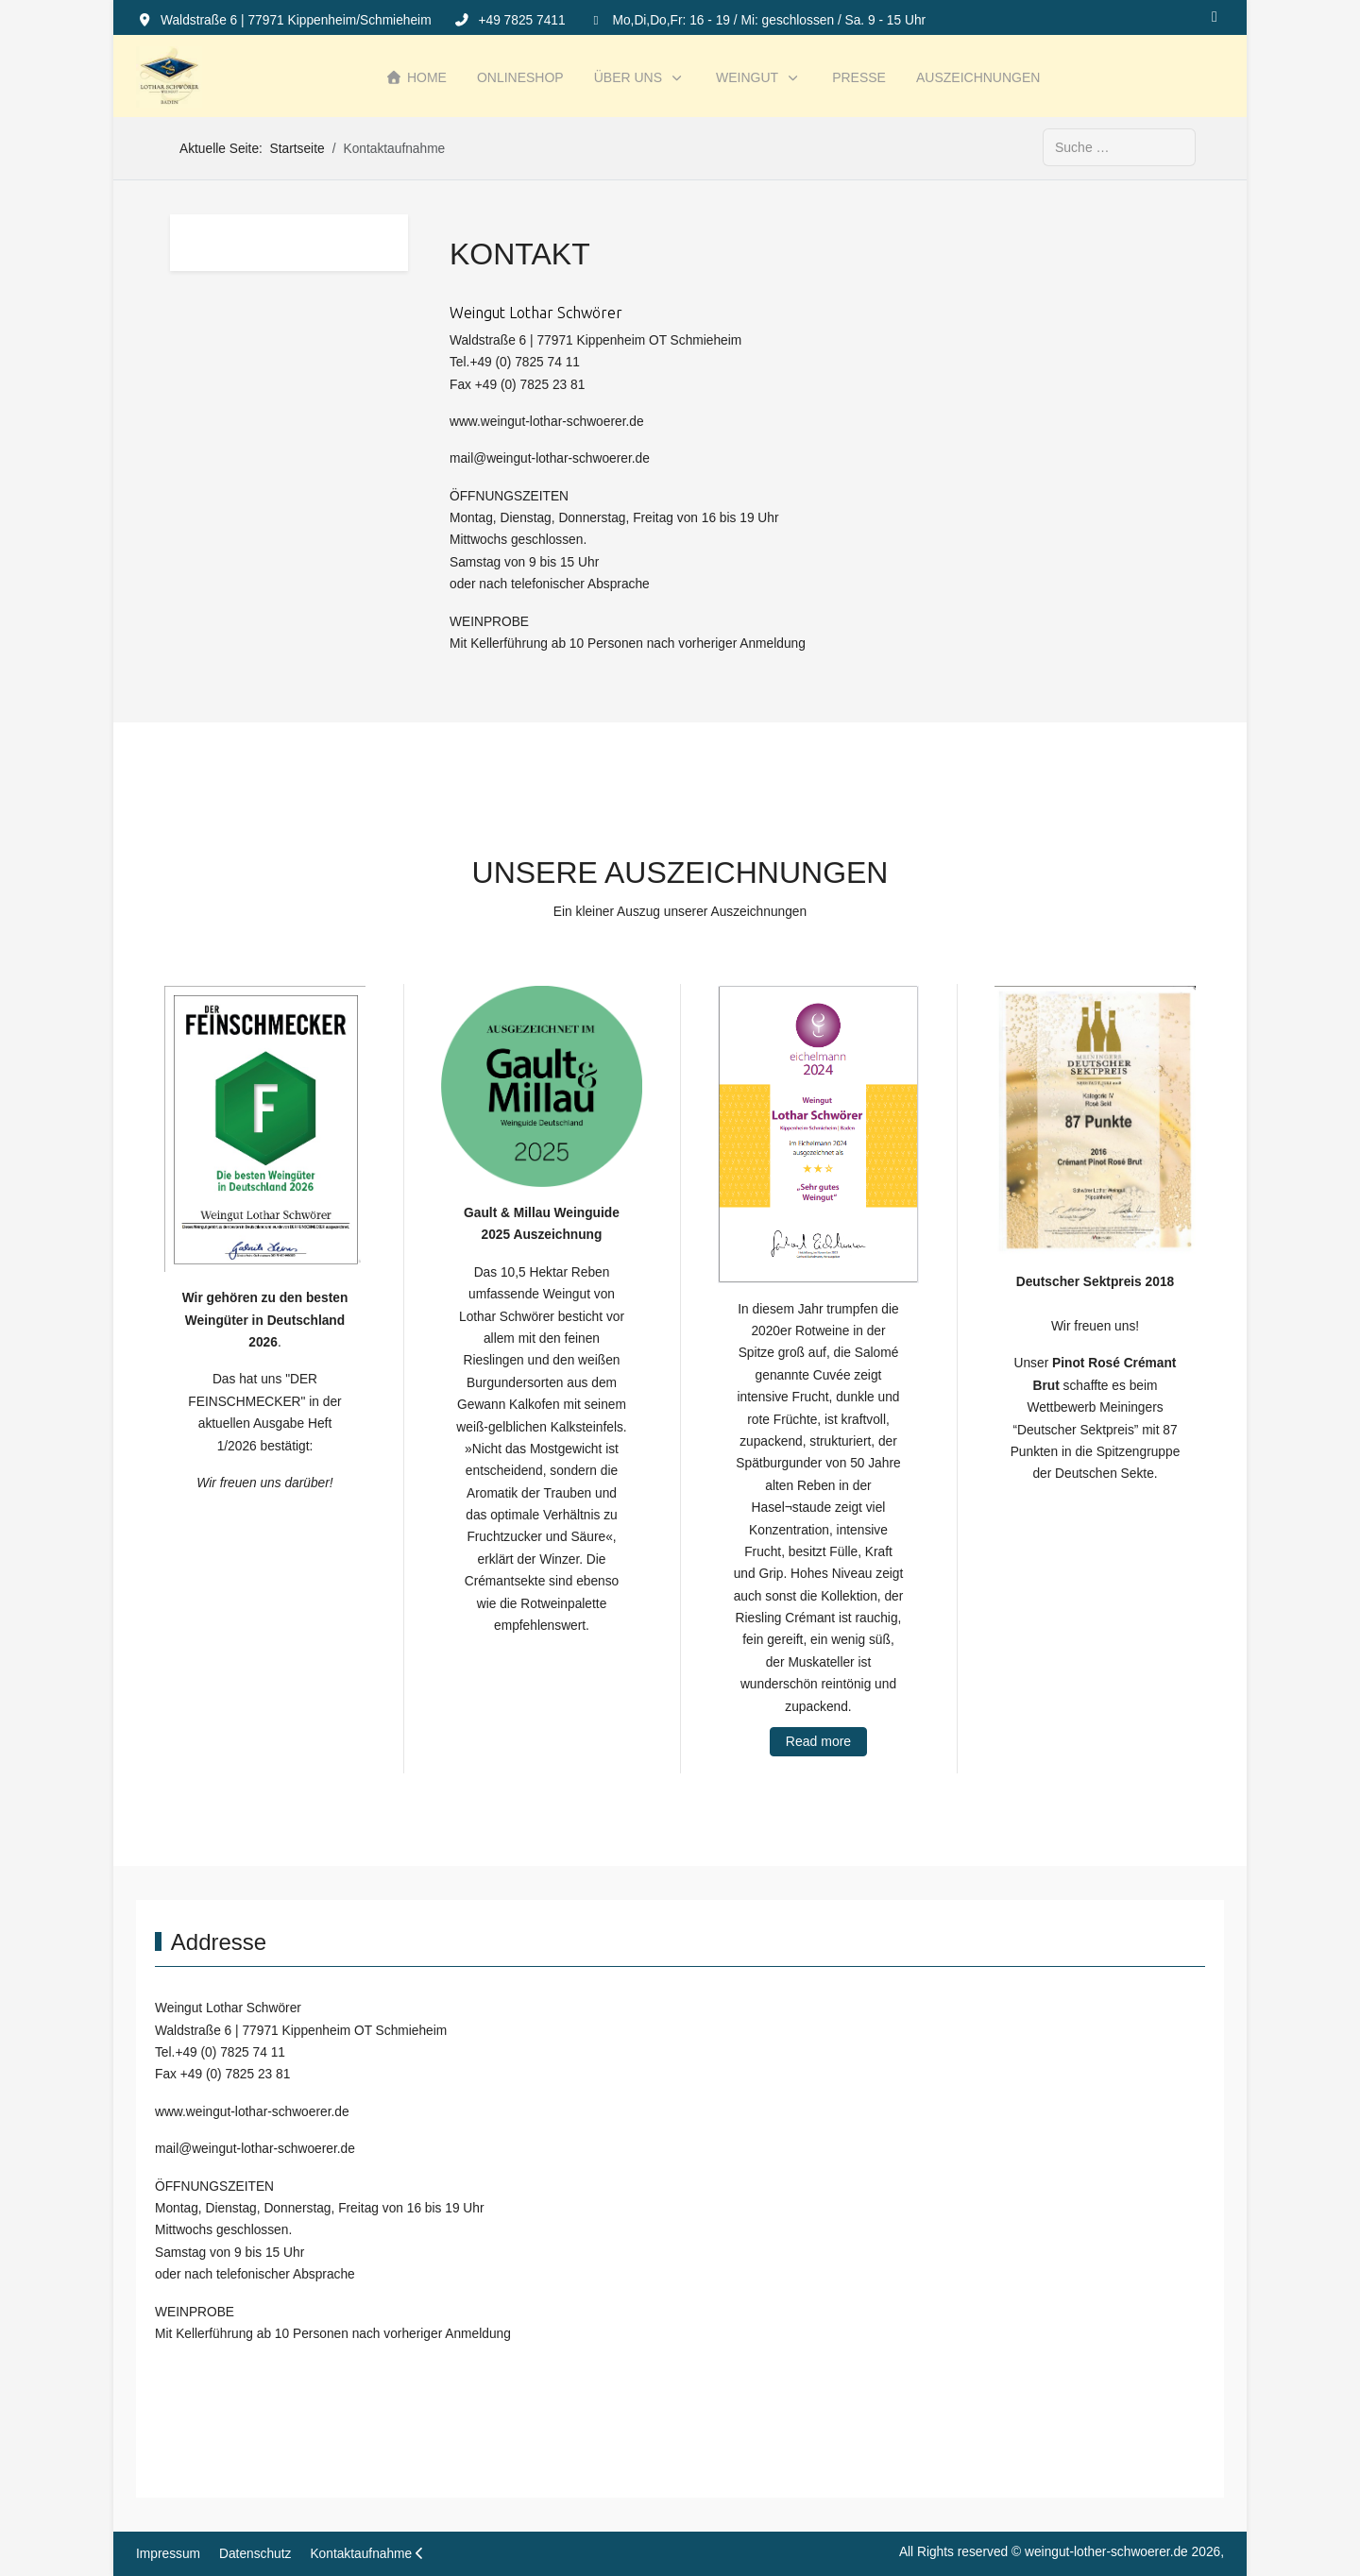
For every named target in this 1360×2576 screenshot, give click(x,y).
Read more (818, 1741)
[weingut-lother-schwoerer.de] (169, 77)
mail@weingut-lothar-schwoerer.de (550, 458)
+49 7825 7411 (521, 20)
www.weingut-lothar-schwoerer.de (547, 422)
